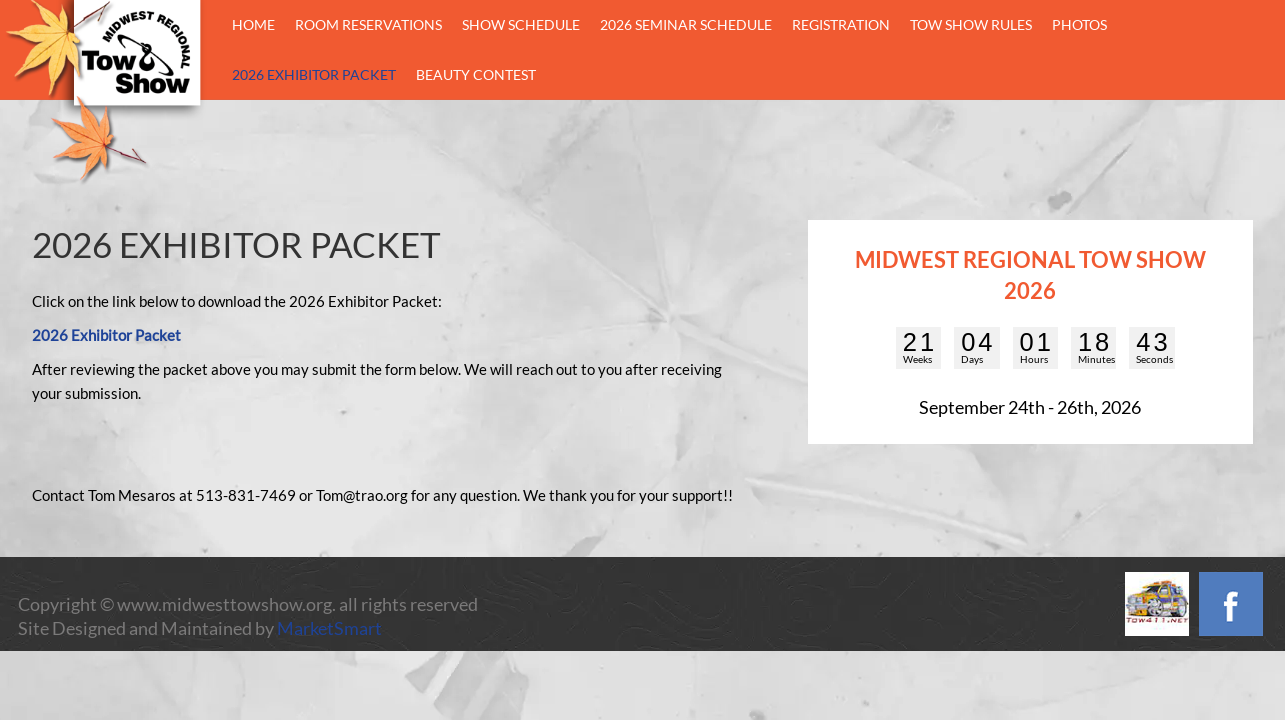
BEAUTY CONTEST (476, 74)
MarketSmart (329, 628)
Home (253, 24)
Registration (841, 24)
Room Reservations (368, 24)
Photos (1079, 24)
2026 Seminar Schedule (686, 24)
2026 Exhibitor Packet (314, 74)
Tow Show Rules (971, 24)
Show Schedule (521, 24)
